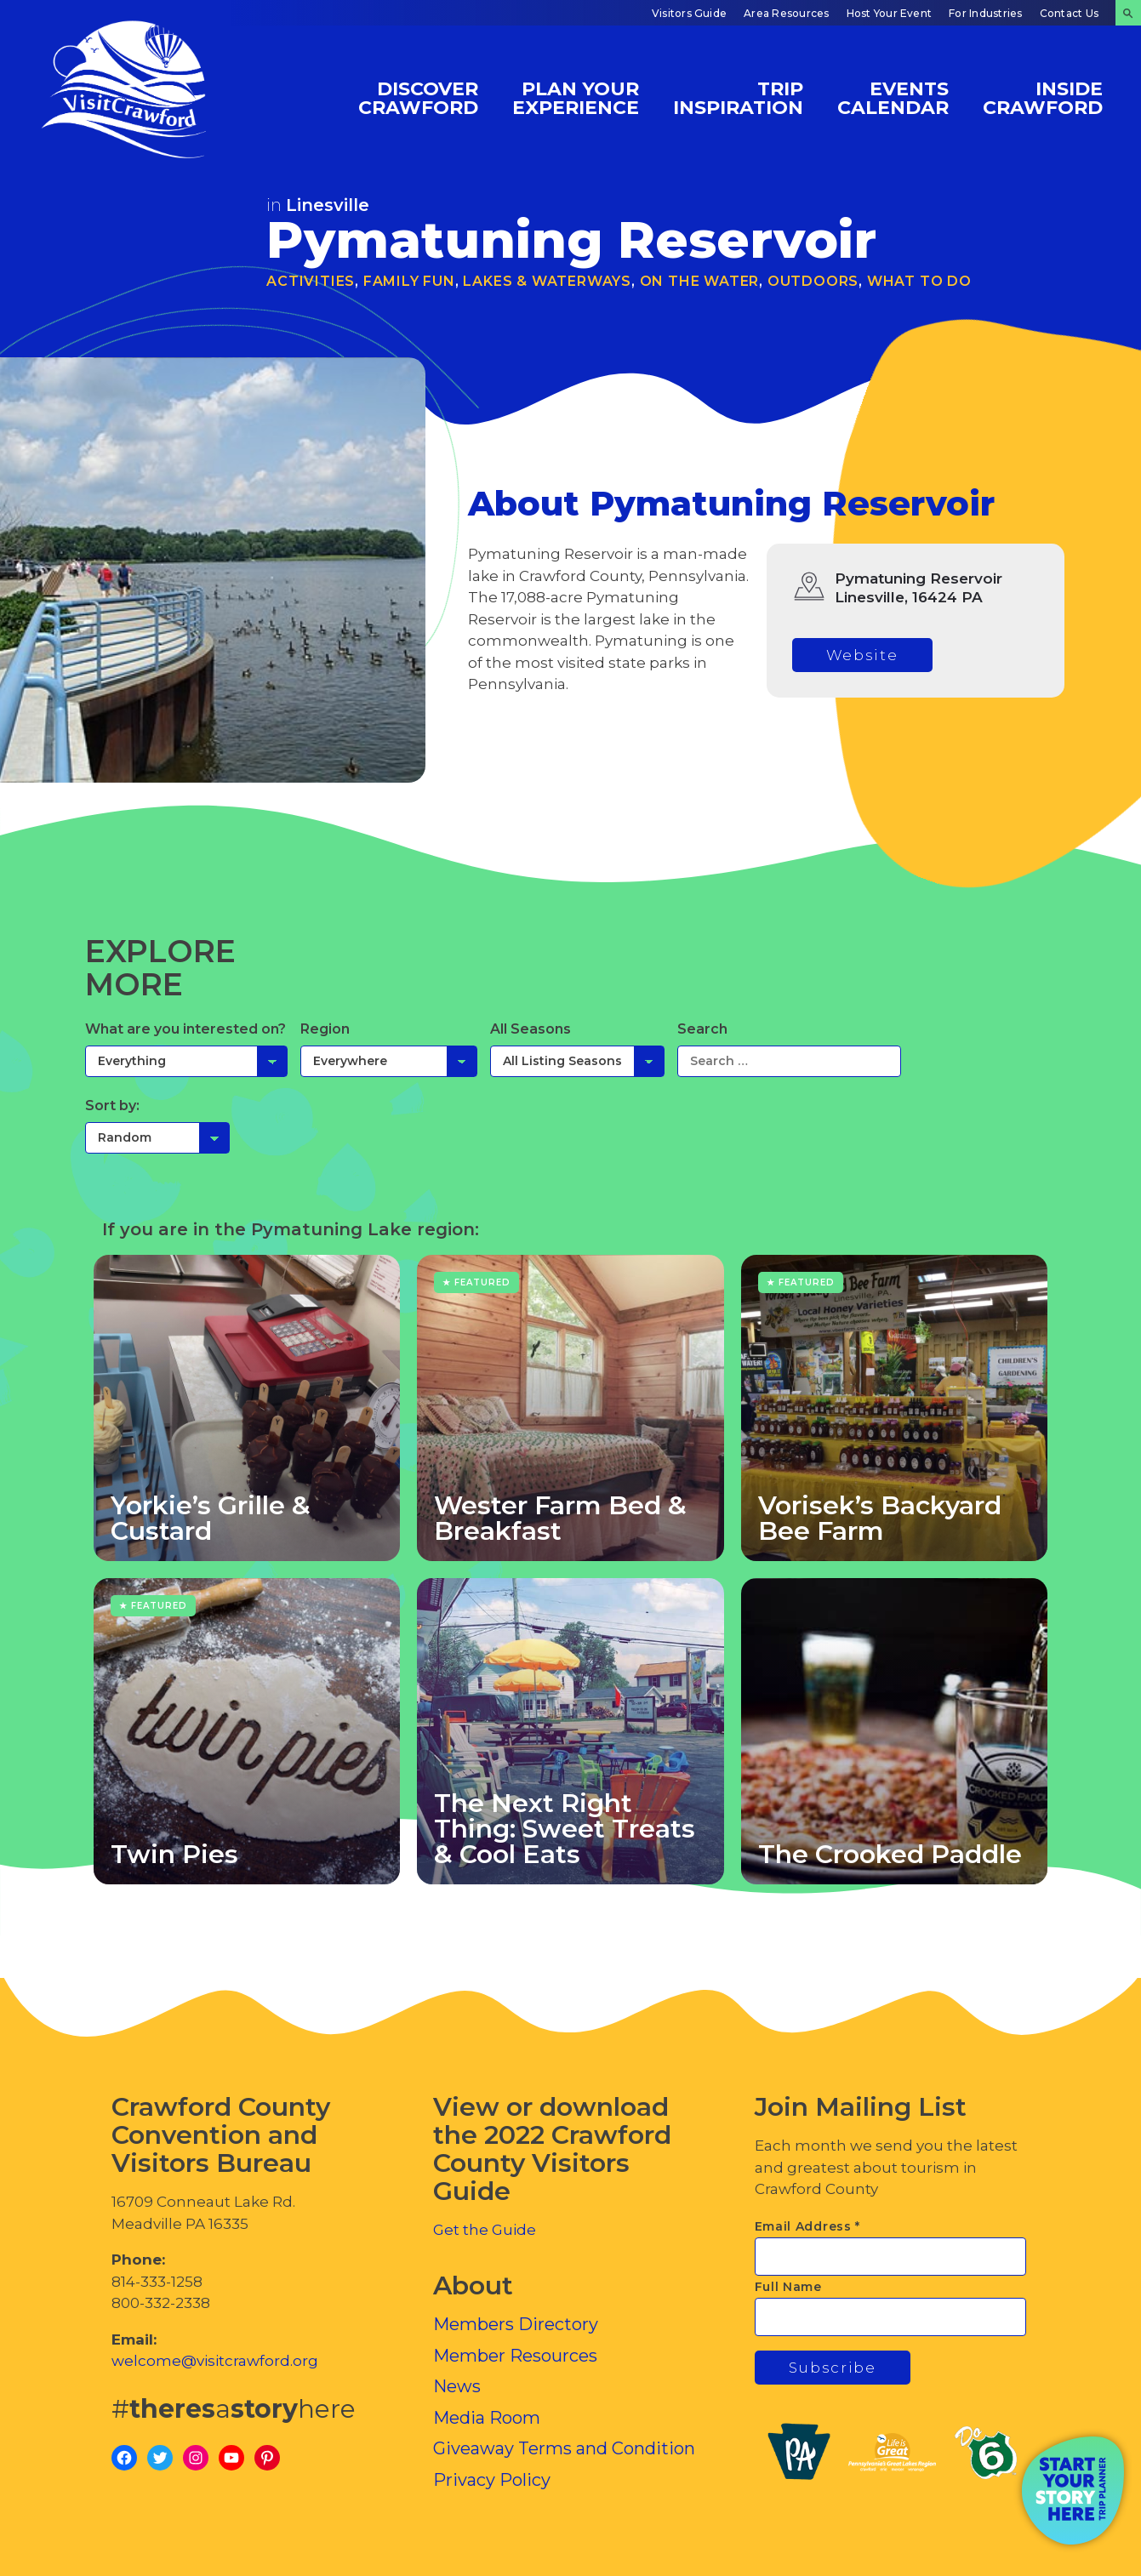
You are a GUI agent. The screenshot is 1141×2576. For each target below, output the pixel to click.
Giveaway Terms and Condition (564, 2448)
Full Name (788, 2286)
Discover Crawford (418, 97)
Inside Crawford (1043, 97)
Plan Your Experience (575, 97)
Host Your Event (890, 13)
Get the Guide (484, 2229)
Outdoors (813, 281)
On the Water (700, 281)
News (457, 2386)
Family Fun (409, 281)
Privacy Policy (492, 2480)
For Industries (985, 13)
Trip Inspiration (738, 97)
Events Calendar (893, 97)
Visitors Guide (689, 13)
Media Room (486, 2418)
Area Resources (786, 13)
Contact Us (1069, 13)
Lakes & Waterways (547, 281)
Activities (310, 281)
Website (862, 655)
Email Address (808, 2226)
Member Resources (515, 2355)
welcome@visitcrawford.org (214, 2360)
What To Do (919, 281)
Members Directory (515, 2324)
